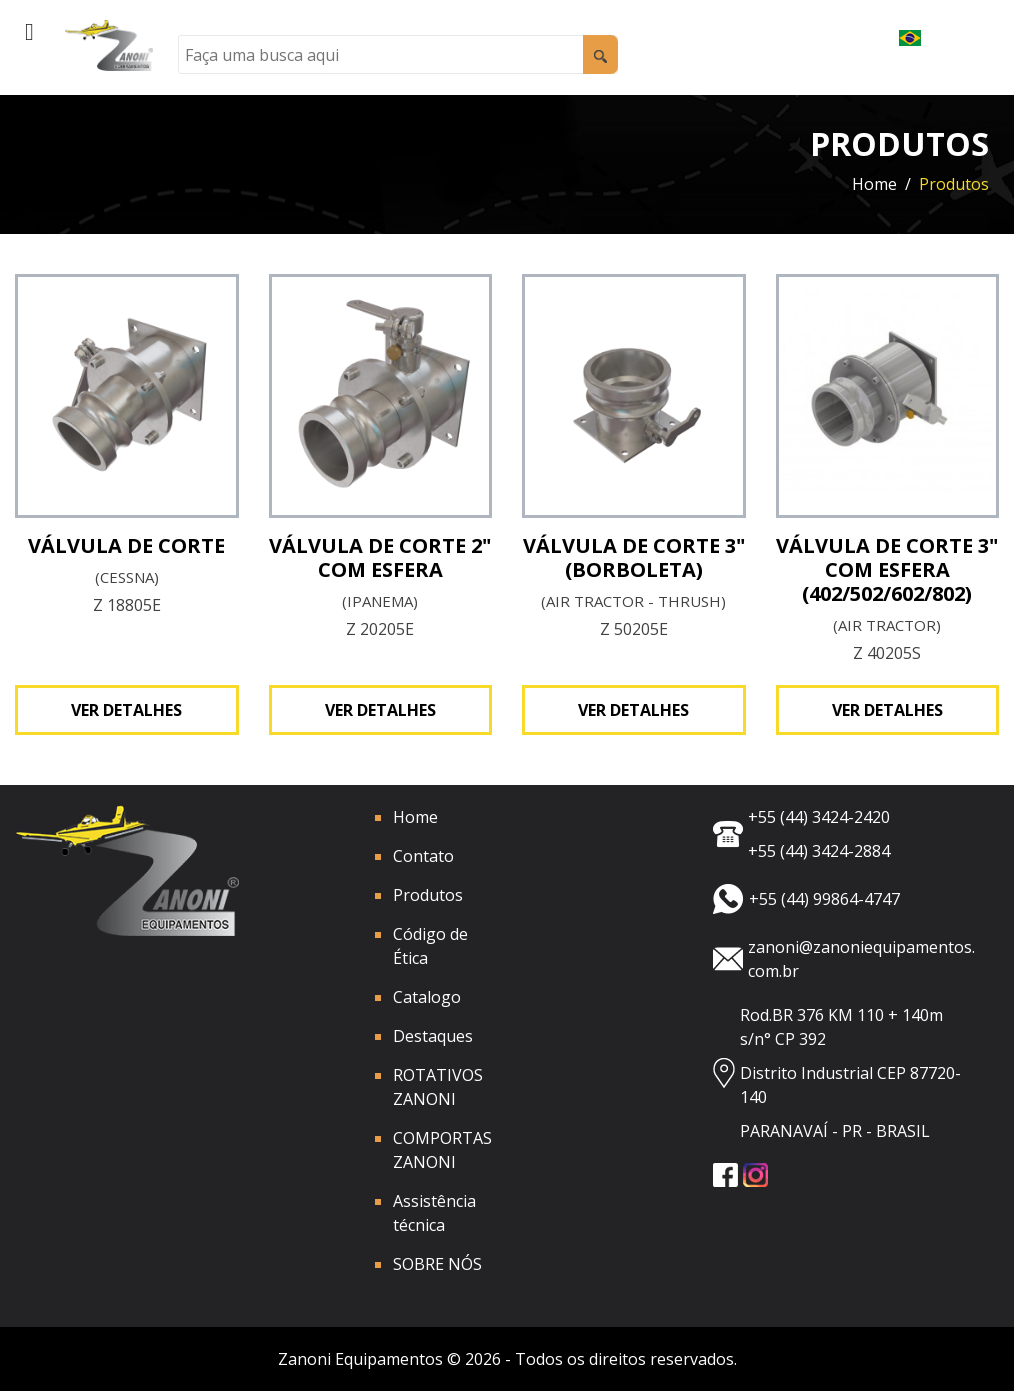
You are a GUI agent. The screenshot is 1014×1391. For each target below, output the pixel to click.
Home (874, 184)
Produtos (428, 895)
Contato (423, 856)
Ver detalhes (126, 710)
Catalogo (427, 997)
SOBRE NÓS (437, 1264)
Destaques (433, 1036)
